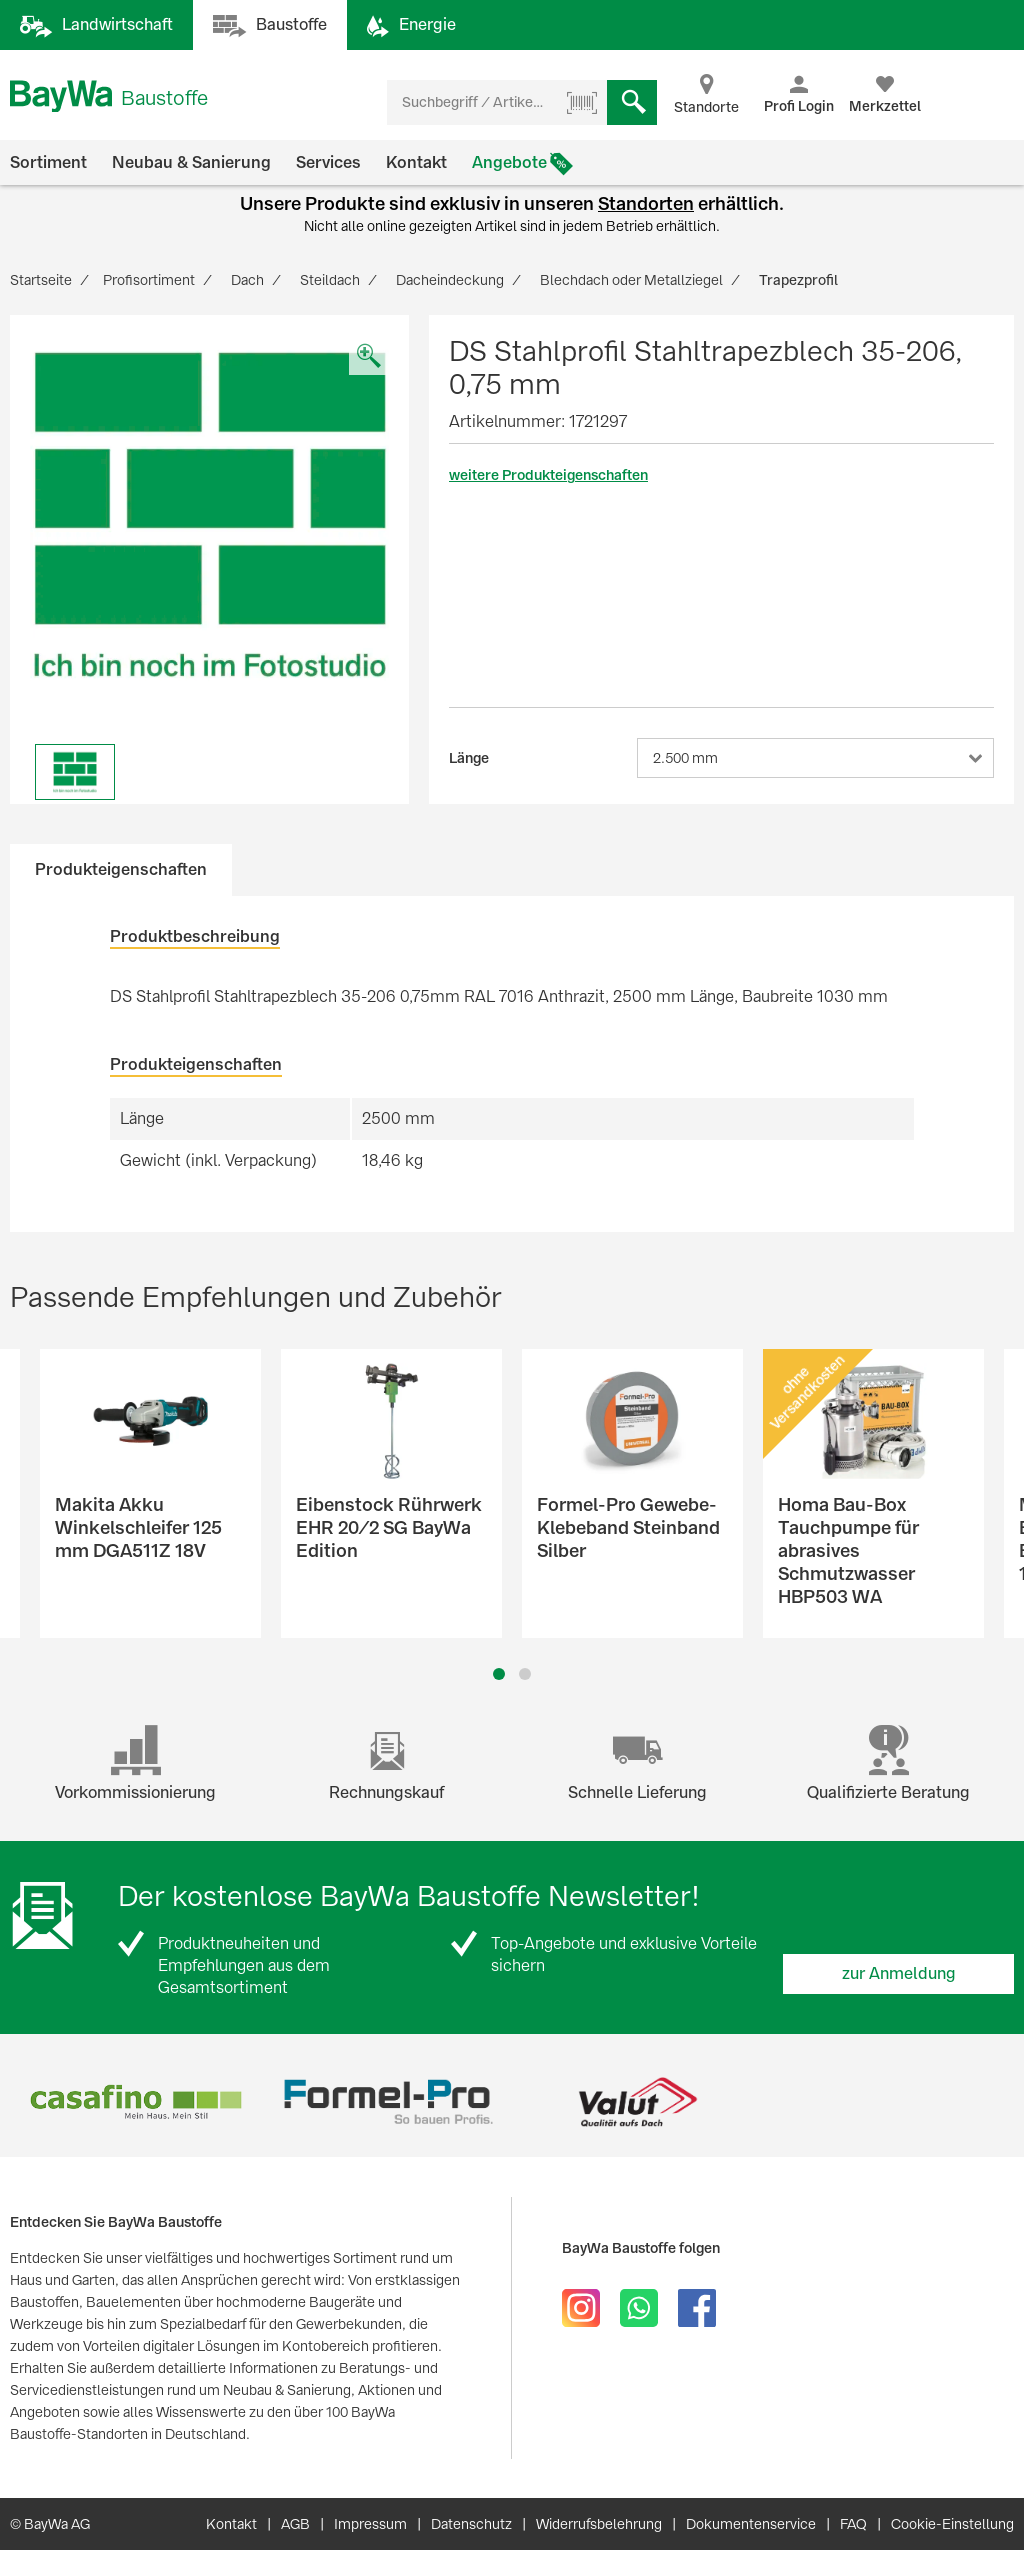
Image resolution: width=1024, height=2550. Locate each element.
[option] (209, 514)
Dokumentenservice (751, 2524)
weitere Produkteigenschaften (548, 475)
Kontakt (416, 162)
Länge (469, 758)
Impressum (370, 2524)
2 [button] (525, 1674)
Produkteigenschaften (121, 869)
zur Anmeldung (899, 1973)
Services (328, 162)
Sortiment (48, 162)
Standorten (646, 203)
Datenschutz (471, 2524)
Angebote (509, 162)
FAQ (853, 2524)
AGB (295, 2524)
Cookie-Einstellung (952, 2524)
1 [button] (499, 1674)
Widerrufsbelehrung (599, 2524)
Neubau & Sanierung (191, 162)
